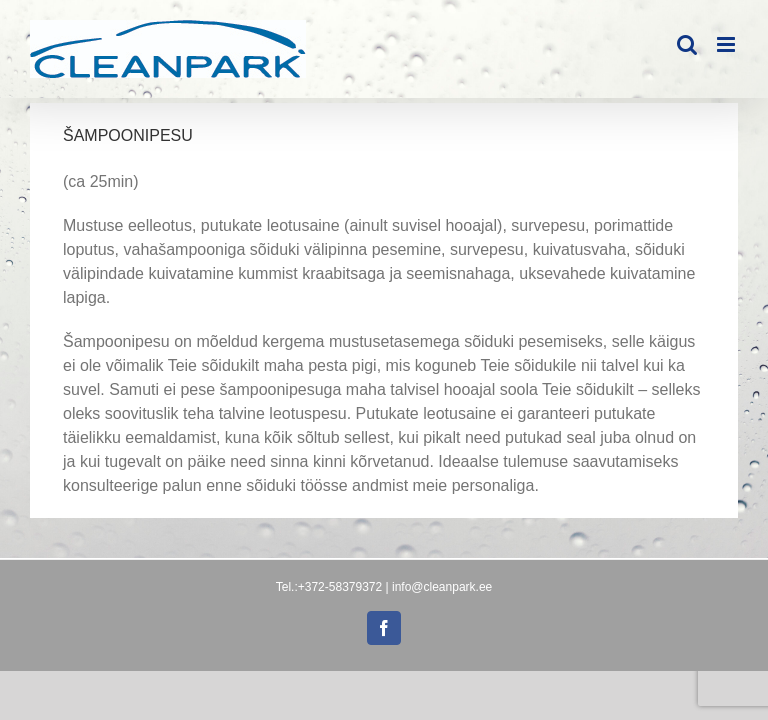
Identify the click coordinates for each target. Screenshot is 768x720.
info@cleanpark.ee (442, 587)
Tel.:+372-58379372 (329, 587)
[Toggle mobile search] (687, 44)
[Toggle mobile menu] (727, 44)
